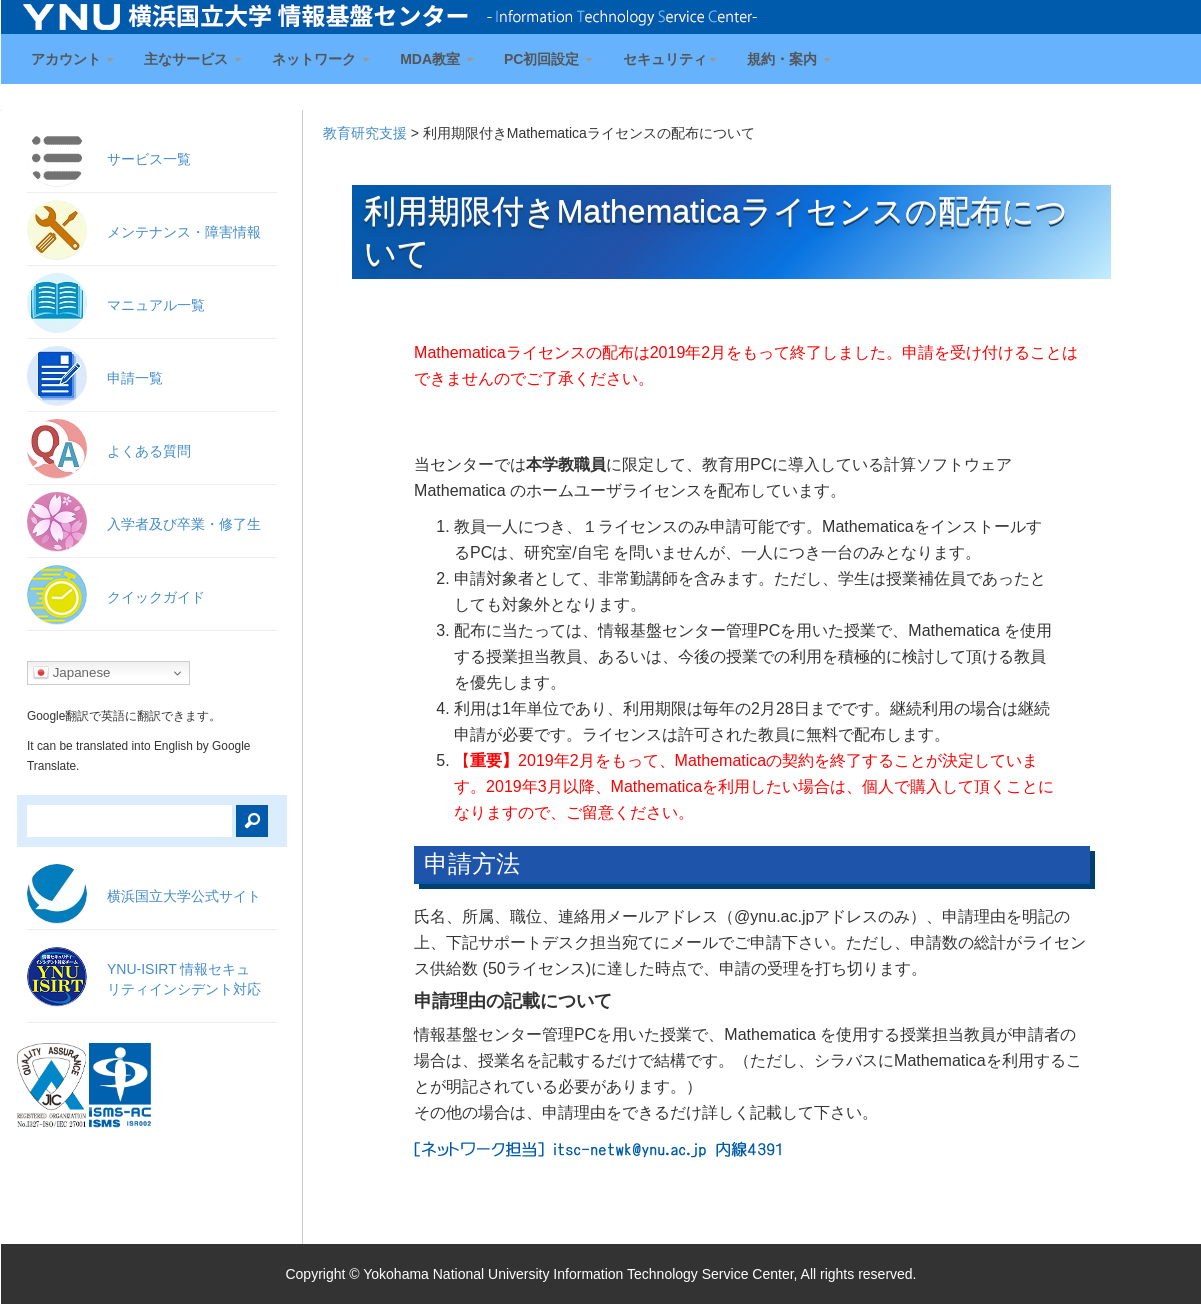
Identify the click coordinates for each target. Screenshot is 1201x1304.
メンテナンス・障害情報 (184, 232)
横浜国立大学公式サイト (184, 896)
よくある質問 (149, 451)
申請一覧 (135, 378)
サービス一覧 (149, 159)
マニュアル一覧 (156, 305)
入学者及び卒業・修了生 (184, 524)
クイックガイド (156, 597)
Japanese (72, 673)
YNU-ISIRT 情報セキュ (184, 979)
